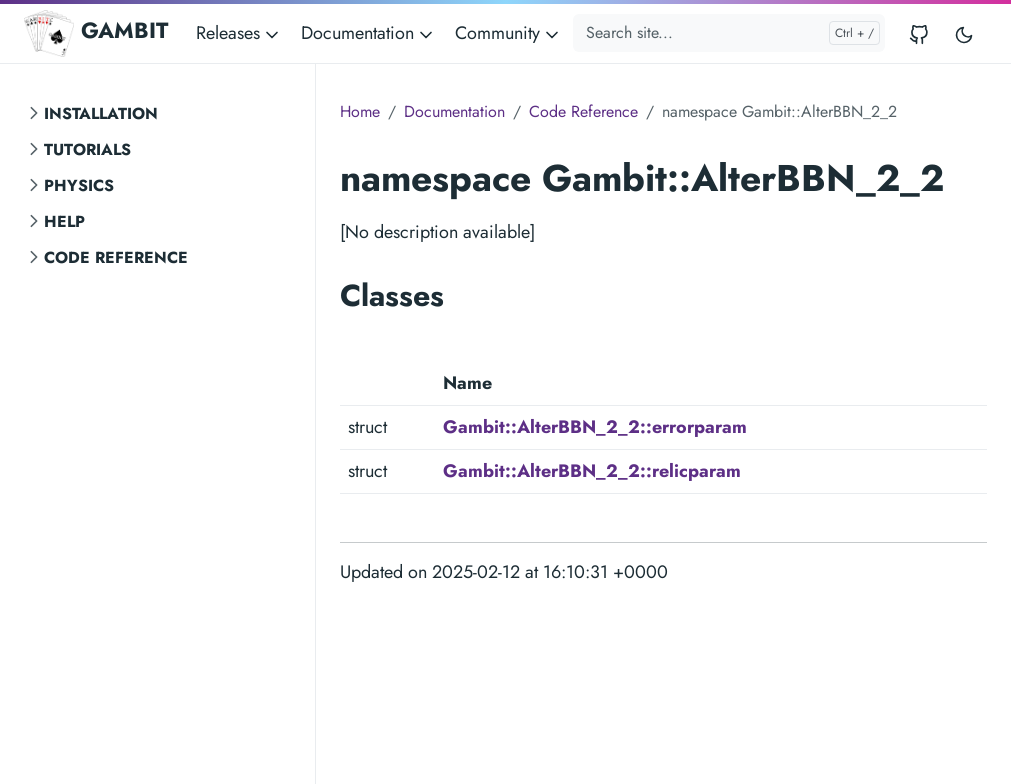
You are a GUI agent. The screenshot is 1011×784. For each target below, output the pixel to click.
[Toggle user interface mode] (964, 33)
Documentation (454, 111)
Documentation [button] (368, 33)
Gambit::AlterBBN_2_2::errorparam (595, 427)
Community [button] (508, 33)
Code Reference (116, 257)
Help (64, 221)
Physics (79, 185)
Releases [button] (239, 33)
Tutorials (87, 149)
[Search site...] (729, 33)
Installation (101, 113)
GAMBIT (96, 33)
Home (360, 111)
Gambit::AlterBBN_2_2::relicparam (592, 471)
